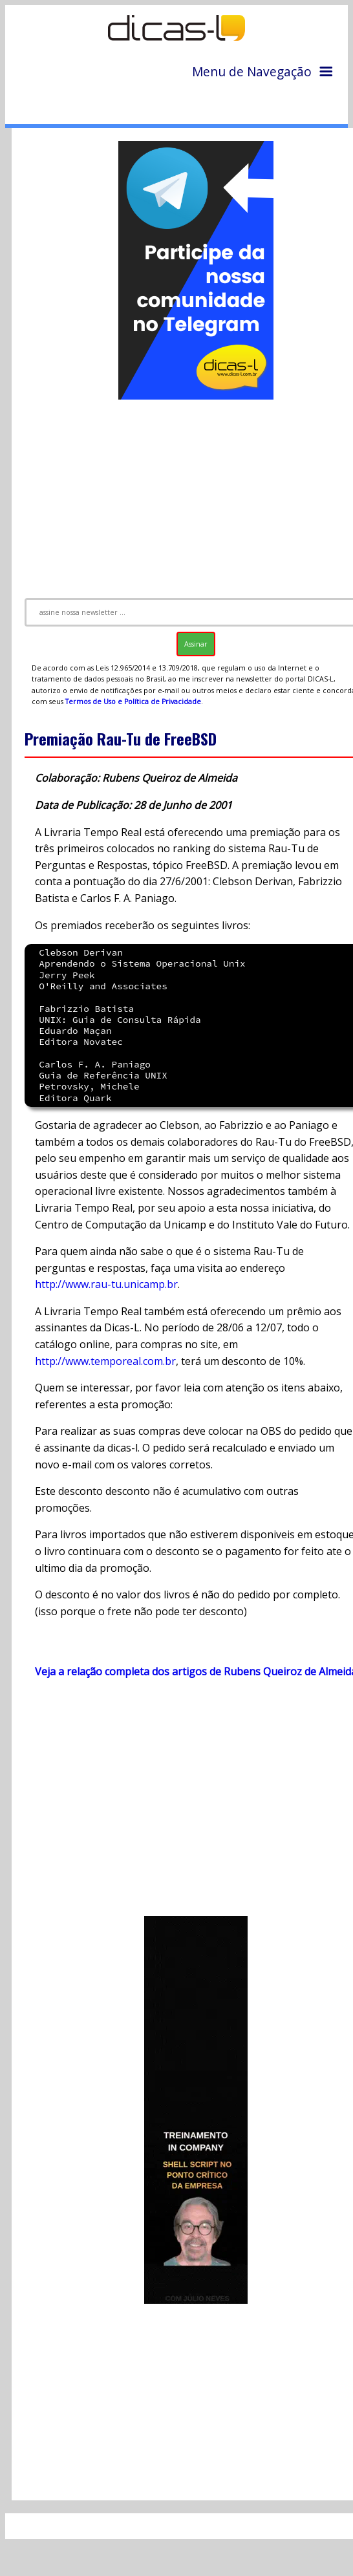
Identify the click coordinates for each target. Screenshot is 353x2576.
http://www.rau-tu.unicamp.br (106, 1284)
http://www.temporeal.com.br (105, 1361)
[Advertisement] (186, 1803)
